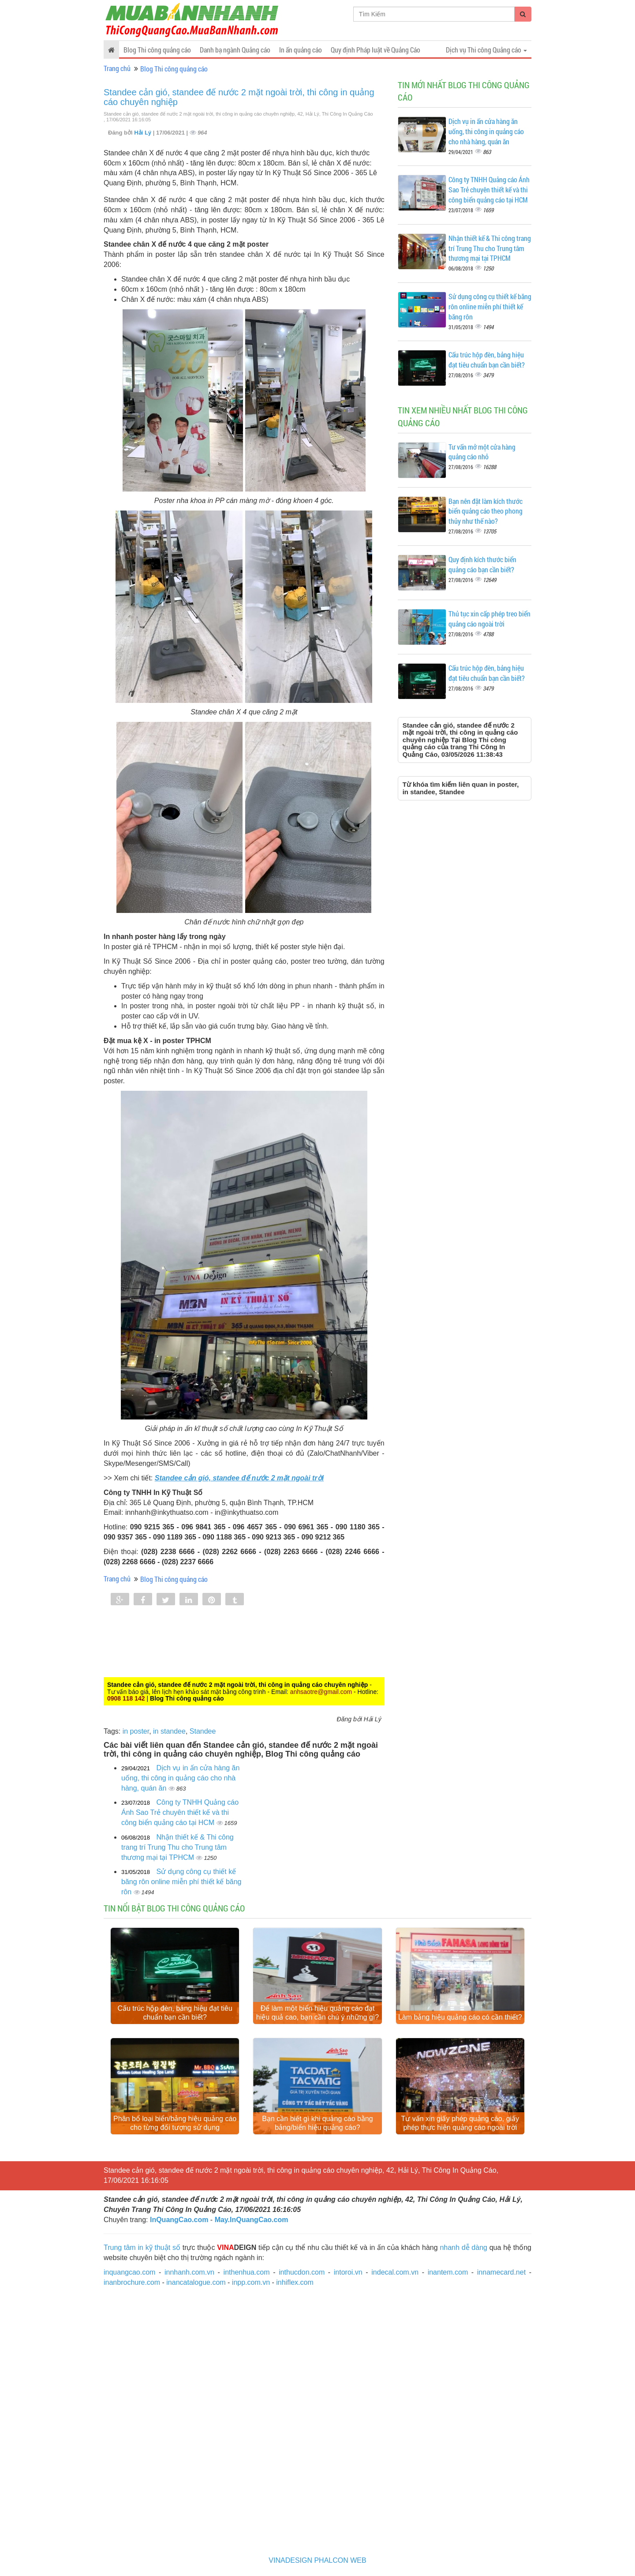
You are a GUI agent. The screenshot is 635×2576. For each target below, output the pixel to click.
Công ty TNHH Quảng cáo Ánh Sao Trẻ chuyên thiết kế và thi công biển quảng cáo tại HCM (180, 1812)
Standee (203, 1731)
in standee (169, 1731)
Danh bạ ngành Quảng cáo (235, 49)
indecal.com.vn (394, 2272)
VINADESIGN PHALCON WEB (317, 2560)
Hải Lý (143, 132)
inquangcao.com (129, 2272)
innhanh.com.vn (189, 2272)
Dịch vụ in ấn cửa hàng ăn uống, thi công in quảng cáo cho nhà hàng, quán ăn (180, 1778)
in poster (136, 1731)
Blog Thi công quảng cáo (157, 49)
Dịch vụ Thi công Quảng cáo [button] (486, 49)
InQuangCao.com (179, 2219)
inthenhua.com (247, 2272)
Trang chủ (117, 68)
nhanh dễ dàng (463, 2247)
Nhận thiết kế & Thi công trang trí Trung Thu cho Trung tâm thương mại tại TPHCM (177, 1847)
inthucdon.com (302, 2272)
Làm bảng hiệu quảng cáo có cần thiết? (460, 2017)
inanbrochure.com (132, 2282)
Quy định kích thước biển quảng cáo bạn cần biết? (482, 564)
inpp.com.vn (251, 2282)
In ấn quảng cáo (300, 49)
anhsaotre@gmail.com (321, 1691)
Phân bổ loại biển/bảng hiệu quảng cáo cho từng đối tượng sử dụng (174, 2123)
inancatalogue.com (195, 2282)
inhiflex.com (294, 2282)
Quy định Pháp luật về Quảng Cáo (375, 49)
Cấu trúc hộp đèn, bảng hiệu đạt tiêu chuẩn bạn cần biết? (486, 359)
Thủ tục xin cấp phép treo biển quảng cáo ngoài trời (489, 618)
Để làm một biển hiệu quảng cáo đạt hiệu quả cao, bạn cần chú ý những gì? (317, 2013)
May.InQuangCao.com (251, 2219)
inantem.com (448, 2272)
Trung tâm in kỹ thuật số (142, 2247)
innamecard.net (501, 2272)
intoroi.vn (348, 2272)
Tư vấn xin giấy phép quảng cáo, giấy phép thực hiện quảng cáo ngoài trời (460, 2123)
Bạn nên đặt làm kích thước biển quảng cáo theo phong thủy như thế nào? (485, 511)
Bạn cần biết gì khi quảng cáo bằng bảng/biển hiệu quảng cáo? (317, 2123)
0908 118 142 (126, 1698)
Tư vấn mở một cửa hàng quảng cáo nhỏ (481, 452)
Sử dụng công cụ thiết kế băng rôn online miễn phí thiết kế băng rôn (181, 1882)
